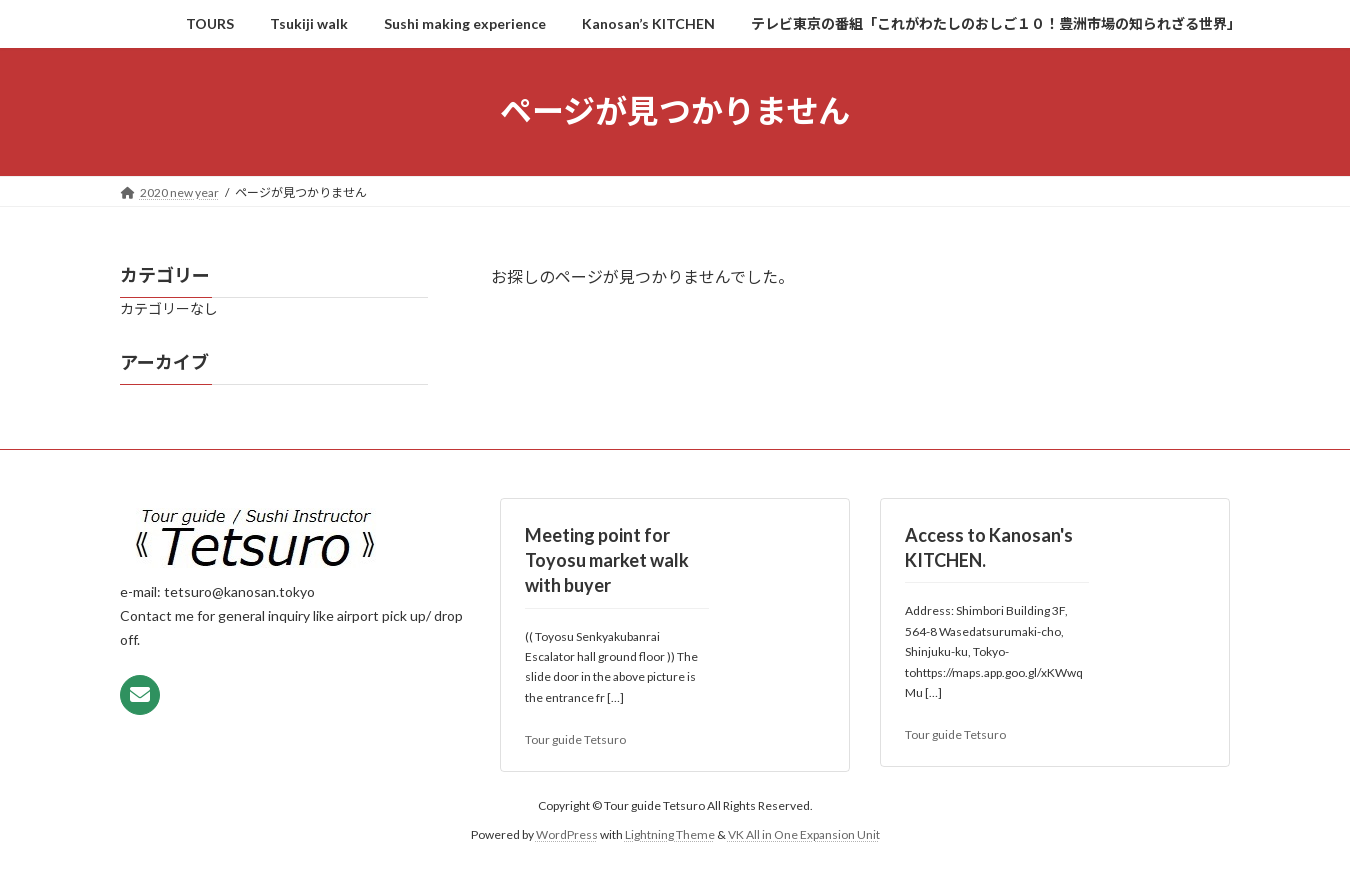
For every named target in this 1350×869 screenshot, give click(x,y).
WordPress (567, 833)
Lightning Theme (670, 833)
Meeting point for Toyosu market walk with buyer (607, 560)
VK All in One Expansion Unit (804, 833)
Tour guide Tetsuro (575, 739)
